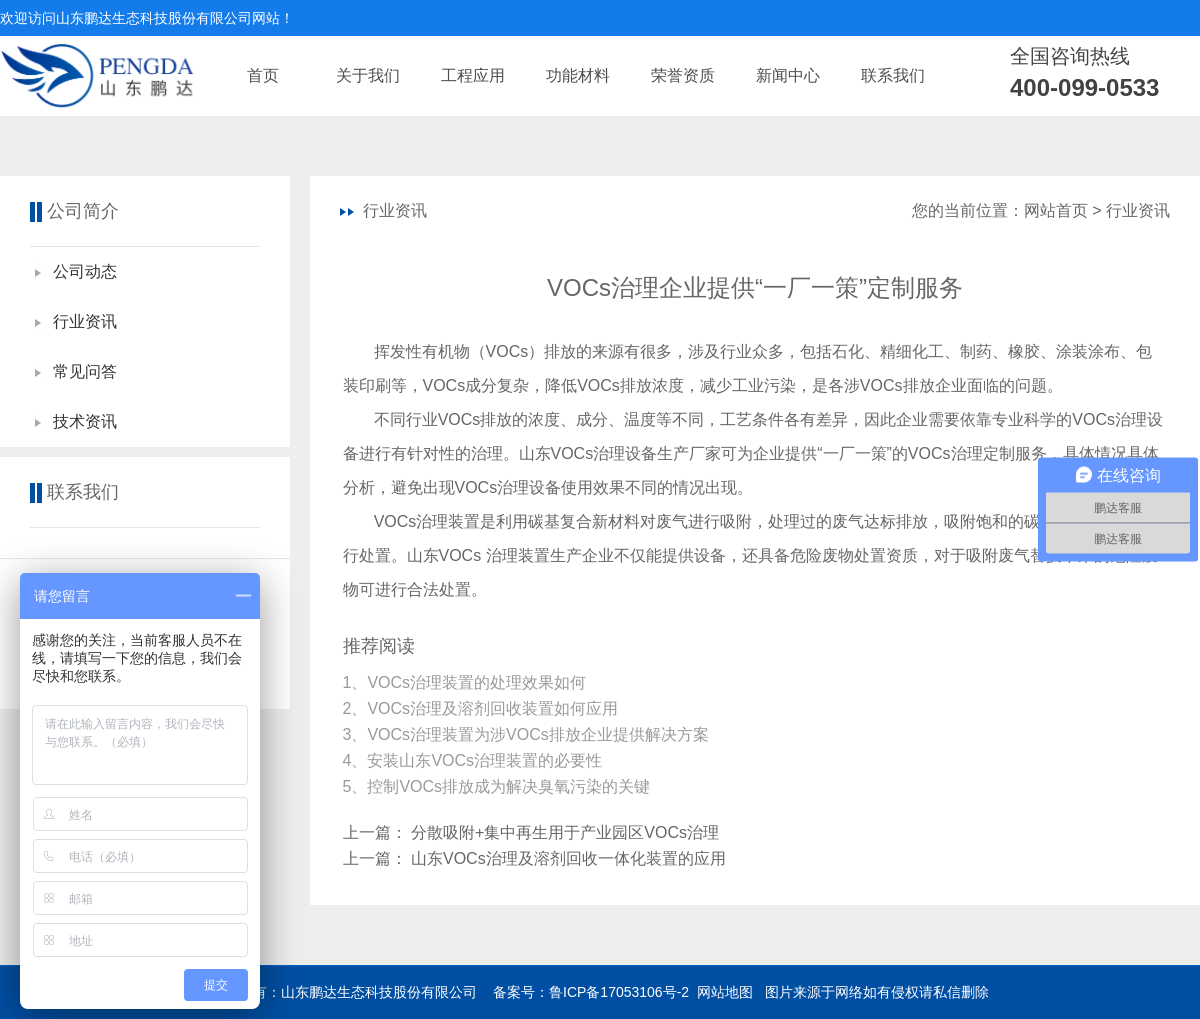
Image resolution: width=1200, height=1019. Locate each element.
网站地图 (725, 992)
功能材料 (578, 75)
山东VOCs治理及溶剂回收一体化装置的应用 (568, 858)
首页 (263, 75)
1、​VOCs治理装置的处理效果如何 (467, 682)
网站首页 (1056, 210)
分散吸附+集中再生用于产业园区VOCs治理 (565, 832)
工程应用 (473, 75)
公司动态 (85, 271)
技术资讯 (85, 421)
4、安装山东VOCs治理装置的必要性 (475, 760)
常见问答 (85, 371)
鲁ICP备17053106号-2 (619, 992)
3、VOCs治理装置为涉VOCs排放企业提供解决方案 (528, 734)
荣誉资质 (683, 75)
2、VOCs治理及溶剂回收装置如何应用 (483, 708)
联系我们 (893, 75)
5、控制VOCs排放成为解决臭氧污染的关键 (499, 786)
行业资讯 (85, 321)
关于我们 (368, 75)
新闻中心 (788, 75)
